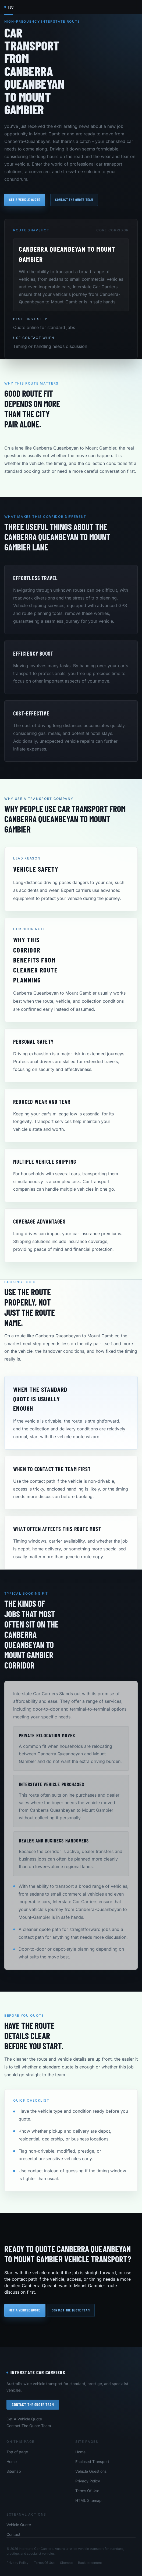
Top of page (17, 2452)
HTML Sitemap (88, 2500)
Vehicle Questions (90, 2471)
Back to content (90, 2563)
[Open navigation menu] (133, 7)
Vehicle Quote (18, 2524)
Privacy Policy (87, 2481)
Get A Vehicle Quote (24, 2419)
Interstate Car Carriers (35, 2372)
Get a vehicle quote (24, 199)
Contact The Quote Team (33, 2404)
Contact (13, 2534)
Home (11, 2461)
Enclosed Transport (92, 2461)
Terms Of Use (87, 2490)
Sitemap (13, 2471)
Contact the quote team (74, 199)
